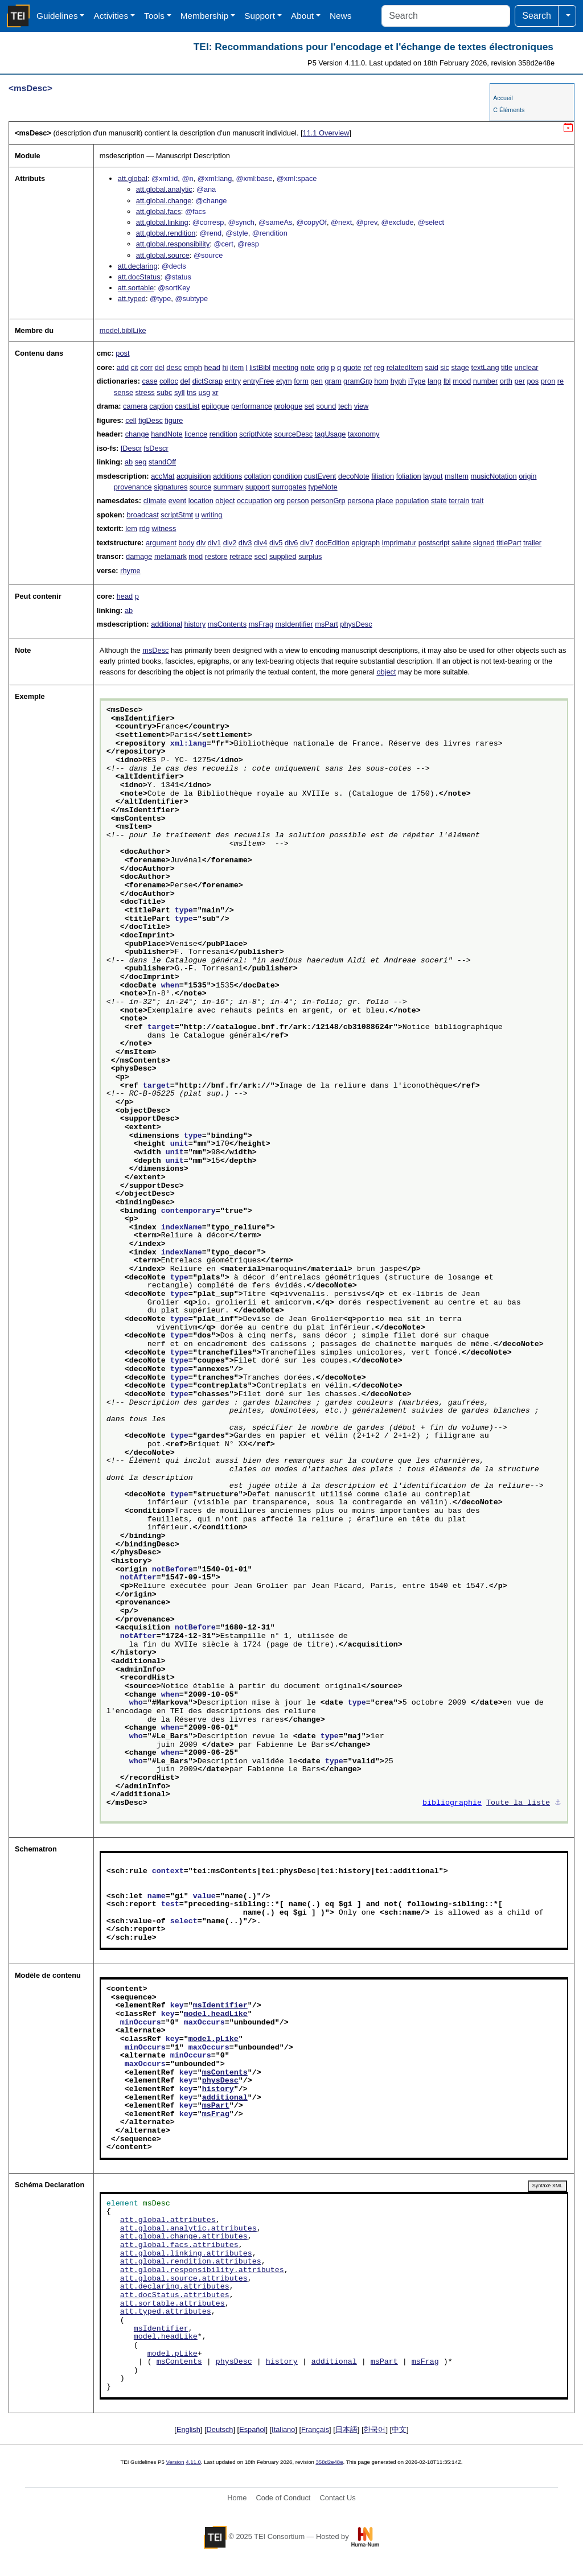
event (177, 500)
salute (461, 542)
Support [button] (259, 15)
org (279, 500)
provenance (133, 487)
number (485, 381)
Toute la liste (518, 1803)
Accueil (502, 97)
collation (257, 476)
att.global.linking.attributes (186, 2254)
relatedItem (405, 367)
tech (345, 406)
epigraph (365, 542)
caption (161, 406)
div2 (229, 542)
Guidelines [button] (57, 15)
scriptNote (255, 434)
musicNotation (494, 476)
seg (141, 462)
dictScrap (207, 381)
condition (287, 476)
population (412, 500)
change (137, 434)
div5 (275, 542)
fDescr (131, 448)
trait (477, 500)
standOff (162, 462)
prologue (288, 406)
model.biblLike (123, 330)
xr (215, 392)
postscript (434, 542)
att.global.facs (158, 211)
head (212, 367)
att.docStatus (139, 277)
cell (130, 420)
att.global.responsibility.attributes (202, 2270)
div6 (291, 542)
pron (548, 381)
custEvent (320, 476)
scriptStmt (177, 515)
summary (229, 487)
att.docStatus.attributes (174, 2295)
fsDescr (155, 448)
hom (381, 381)
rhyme (130, 570)
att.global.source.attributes (184, 2279)
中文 (399, 2429)
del (160, 367)
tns (191, 392)
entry (233, 381)
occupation (254, 500)
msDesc (155, 650)
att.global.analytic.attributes (188, 2229)
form (301, 381)
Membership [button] (204, 15)
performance (251, 406)
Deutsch (220, 2429)
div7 (306, 542)
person (298, 500)
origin (527, 476)
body (187, 542)
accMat (162, 476)
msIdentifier (294, 624)
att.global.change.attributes (184, 2237)
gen (316, 381)
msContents (227, 624)
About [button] (302, 15)
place (384, 500)
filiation (382, 476)
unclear (527, 367)
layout (432, 476)
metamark (170, 556)
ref (367, 367)
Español (252, 2429)
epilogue (215, 406)
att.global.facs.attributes (179, 2245)
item (237, 367)
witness (164, 528)
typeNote (322, 487)
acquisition (193, 476)
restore (216, 556)
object (225, 500)
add (123, 367)
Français (315, 2429)
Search (536, 15)
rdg (144, 528)
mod (195, 556)
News (340, 15)
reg (379, 367)
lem (131, 528)
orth (506, 381)
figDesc (150, 420)
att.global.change (163, 200)
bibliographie (452, 1803)
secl (261, 556)
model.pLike (213, 2039)
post (122, 353)
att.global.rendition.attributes (190, 2262)
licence (195, 434)
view (361, 406)
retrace (240, 556)
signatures (170, 487)
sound (326, 406)
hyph (399, 381)
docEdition (332, 542)
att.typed (132, 298)
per (519, 381)
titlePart (508, 542)
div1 (214, 542)
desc (174, 367)
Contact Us (337, 2497)
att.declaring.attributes (174, 2287)
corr (146, 367)
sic (444, 367)
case (150, 381)
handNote (167, 434)
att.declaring (138, 266)
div (201, 542)
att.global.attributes (168, 2220)
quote (352, 367)
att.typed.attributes (165, 2312)
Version (175, 2462)
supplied (283, 556)
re (560, 381)
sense (123, 392)
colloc (168, 381)
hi (225, 367)
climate (155, 500)
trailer (532, 542)
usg (205, 392)
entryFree (258, 381)
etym (284, 381)
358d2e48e (329, 2462)
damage (139, 556)
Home (237, 2497)
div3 (245, 542)
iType (417, 381)
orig (323, 367)
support (257, 487)
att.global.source (163, 255)
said (431, 367)
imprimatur (399, 542)
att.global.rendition (166, 233)
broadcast (142, 515)
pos (533, 381)
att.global (132, 178)
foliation (408, 476)
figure (174, 420)
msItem (457, 476)
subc (164, 392)
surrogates (289, 487)
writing (211, 515)
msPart (326, 624)
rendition (223, 434)
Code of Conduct (283, 2497)
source (200, 487)
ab (129, 462)
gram (333, 381)
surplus (310, 556)
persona (360, 500)
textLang (485, 367)
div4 (260, 542)
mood (462, 381)
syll (179, 392)
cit (134, 367)
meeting (286, 367)
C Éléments (508, 109)
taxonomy (363, 434)
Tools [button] (154, 15)
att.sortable (136, 287)
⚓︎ (558, 1803)
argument (161, 542)
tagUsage (330, 434)
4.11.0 (193, 2462)
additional (166, 624)
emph (193, 367)
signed (484, 542)
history (195, 624)
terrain (459, 500)
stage (460, 367)
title (506, 367)
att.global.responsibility (173, 244)
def (185, 381)
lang (434, 381)
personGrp (328, 500)
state (439, 500)
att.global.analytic (164, 189)
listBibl (259, 367)
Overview (326, 133)
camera (135, 406)
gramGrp (357, 381)
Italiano (283, 2429)
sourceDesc (293, 434)
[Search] (445, 16)
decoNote (353, 476)
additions (227, 476)
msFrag (261, 624)
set (309, 406)
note (308, 367)
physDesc (356, 624)
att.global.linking (162, 222)
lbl (447, 381)
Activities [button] (110, 15)
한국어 (374, 2429)
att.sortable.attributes (172, 2304)
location (201, 500)
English (188, 2429)
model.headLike (216, 2014)
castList (187, 406)
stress (145, 392)
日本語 (346, 2429)
